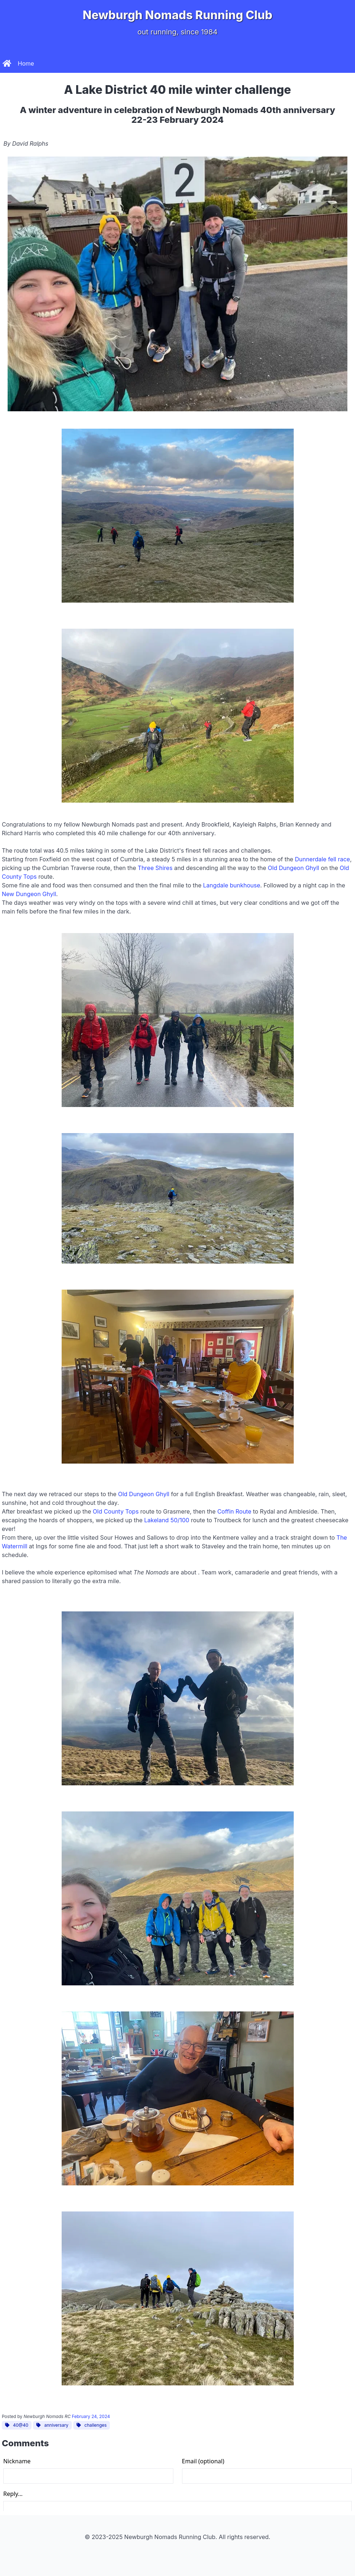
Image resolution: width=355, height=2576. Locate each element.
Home (18, 63)
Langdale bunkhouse (231, 885)
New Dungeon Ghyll (29, 894)
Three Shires (155, 867)
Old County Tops (116, 1511)
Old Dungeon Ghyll (293, 867)
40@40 (16, 2425)
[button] (345, 63)
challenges (91, 2425)
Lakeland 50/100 (166, 1520)
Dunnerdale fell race (322, 859)
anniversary (52, 2425)
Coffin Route (234, 1511)
